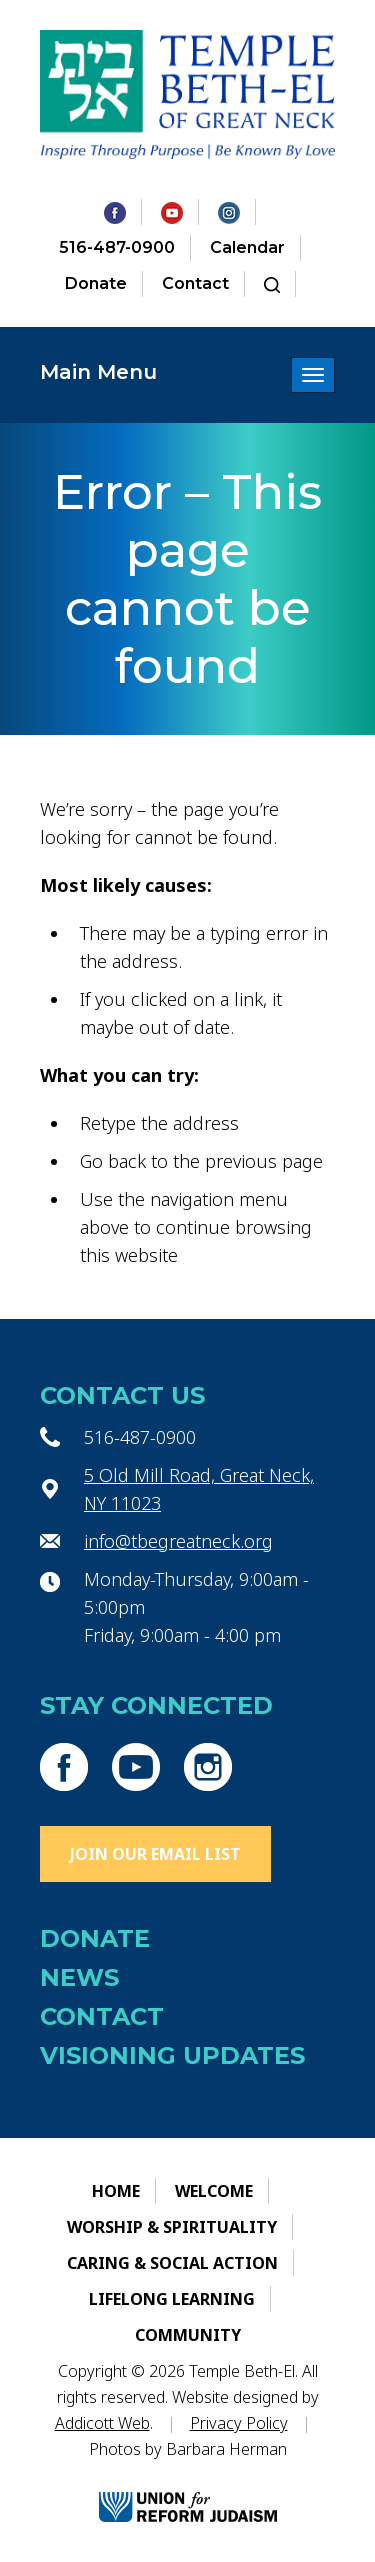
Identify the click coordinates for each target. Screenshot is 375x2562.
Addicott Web (102, 2423)
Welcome (214, 2191)
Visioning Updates (172, 2055)
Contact (195, 283)
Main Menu (98, 372)
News (79, 1977)
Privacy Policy (239, 2423)
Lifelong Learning (172, 2299)
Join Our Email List (155, 1854)
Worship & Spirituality (172, 2227)
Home (116, 2191)
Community (188, 2335)
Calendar (247, 247)
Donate (96, 283)
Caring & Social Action (172, 2263)
